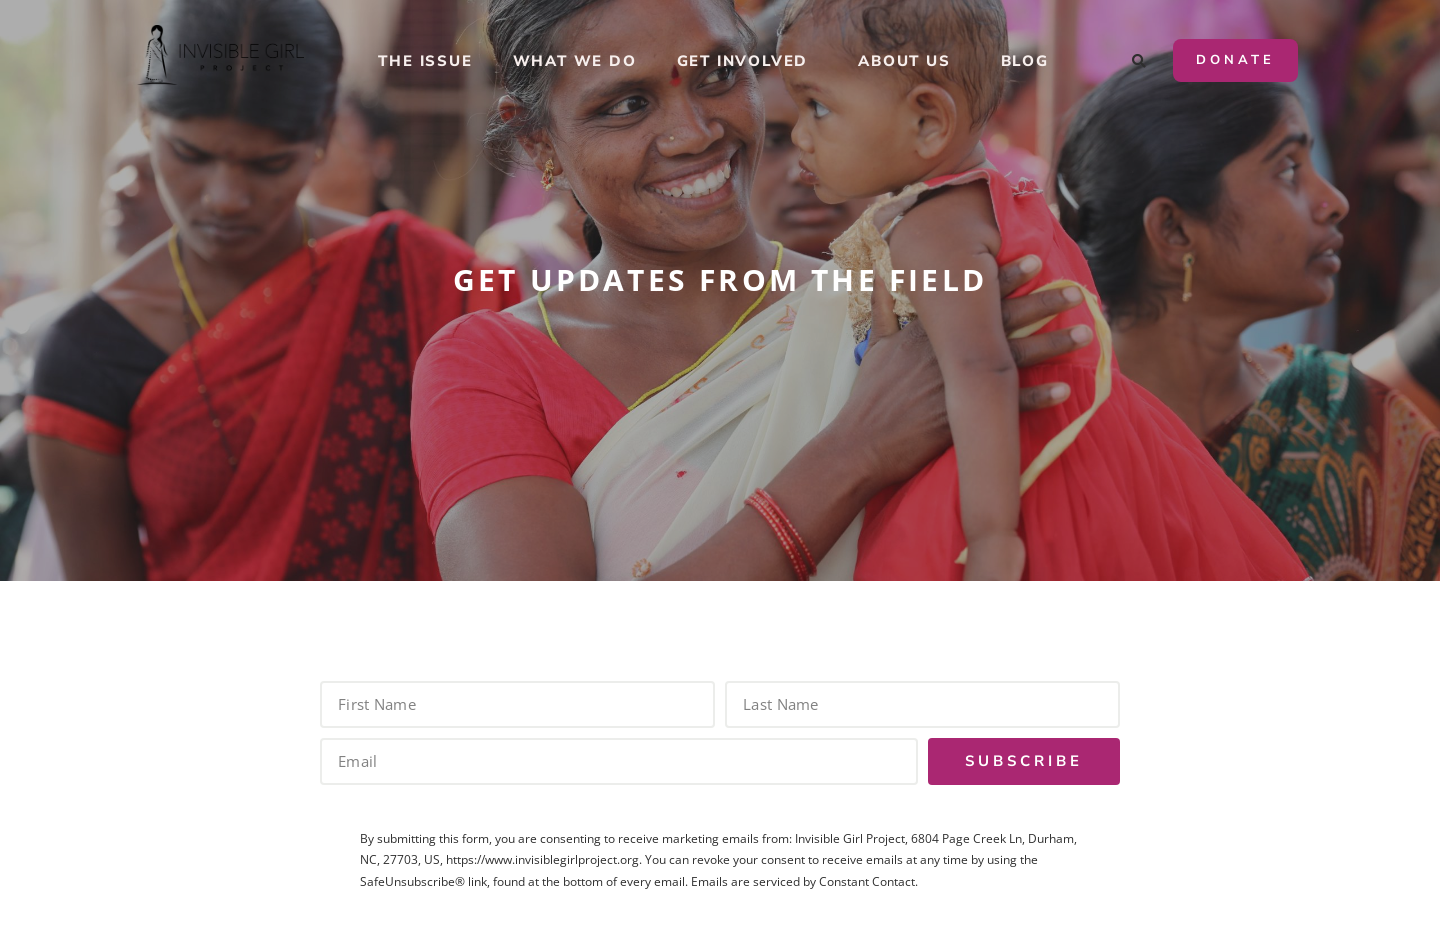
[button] (1139, 62)
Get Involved (748, 61)
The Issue (425, 61)
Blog (1025, 61)
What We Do (575, 61)
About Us (909, 61)
